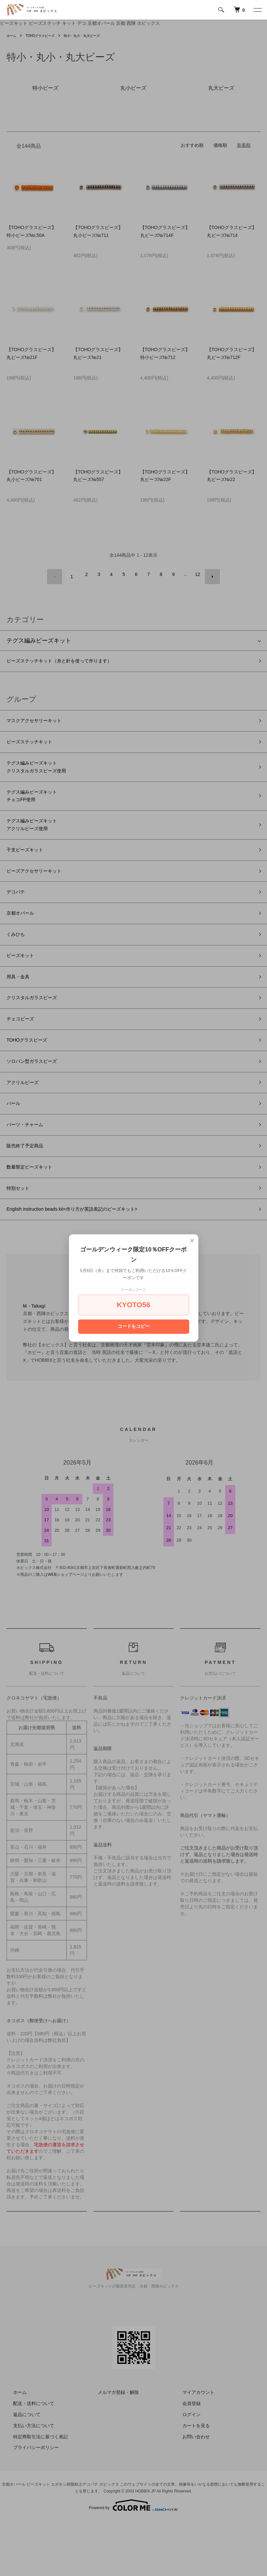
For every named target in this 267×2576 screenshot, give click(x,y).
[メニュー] (257, 10)
